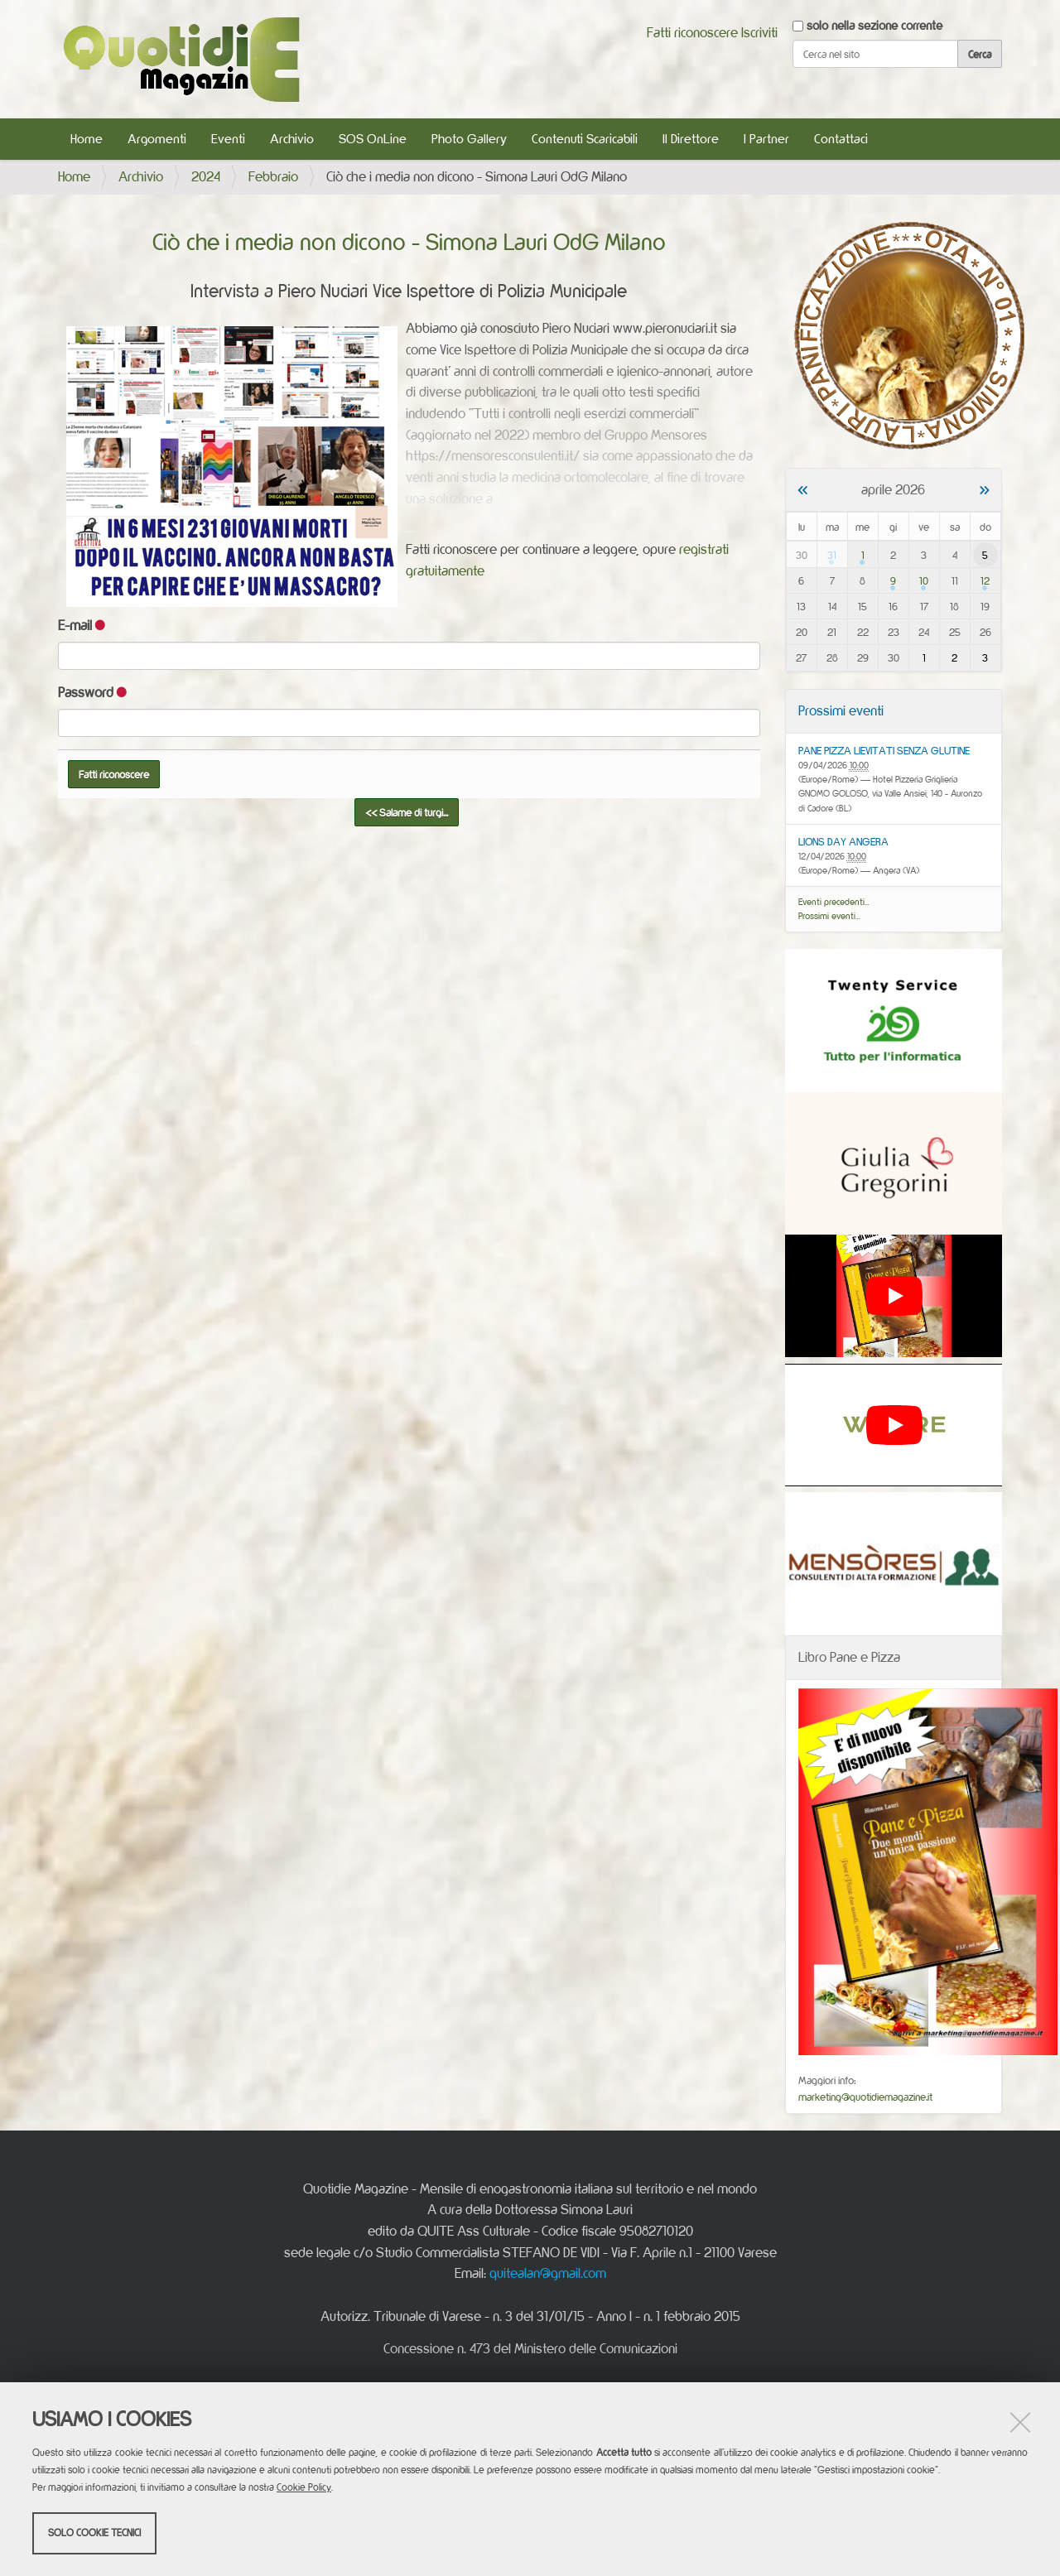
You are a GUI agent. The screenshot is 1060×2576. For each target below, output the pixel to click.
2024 (205, 176)
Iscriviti (759, 32)
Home (86, 139)
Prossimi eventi (841, 710)
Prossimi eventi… (829, 916)
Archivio (292, 139)
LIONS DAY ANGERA (843, 841)
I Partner (766, 139)
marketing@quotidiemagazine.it (865, 2096)
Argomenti (157, 139)
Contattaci (841, 139)
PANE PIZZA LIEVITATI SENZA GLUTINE (884, 750)
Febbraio (273, 176)
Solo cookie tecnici (94, 2532)
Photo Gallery (469, 139)
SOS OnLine (373, 139)
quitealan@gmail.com (547, 2273)
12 (985, 580)
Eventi (228, 139)
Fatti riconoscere (692, 32)
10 (923, 580)
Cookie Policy (304, 2487)
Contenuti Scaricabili (585, 139)
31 (831, 554)
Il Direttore (690, 139)
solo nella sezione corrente (874, 25)
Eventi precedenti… (834, 902)
